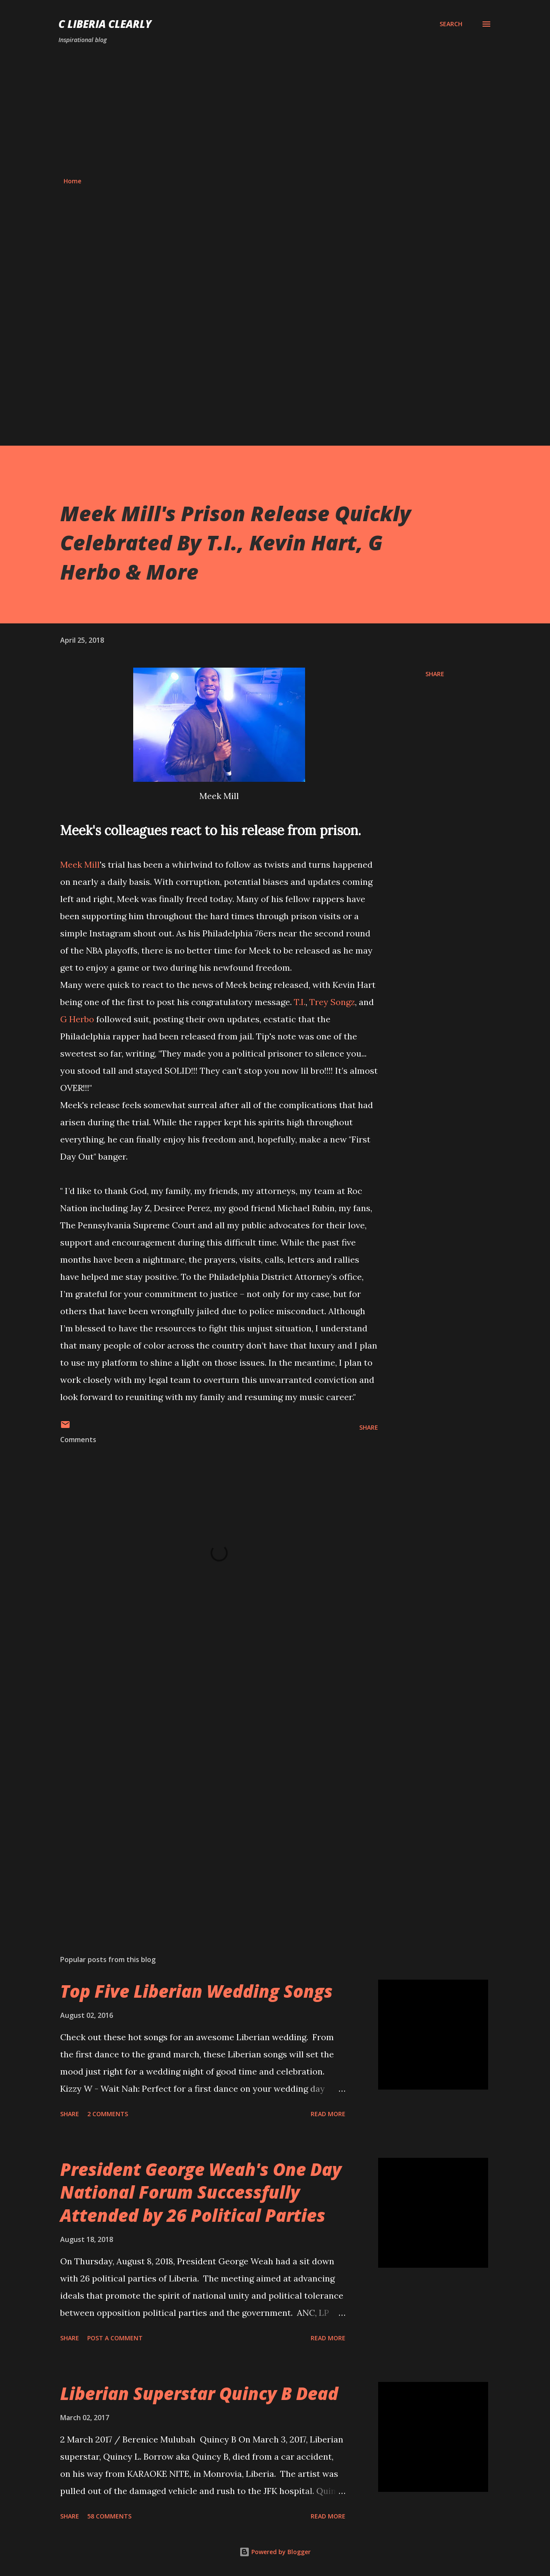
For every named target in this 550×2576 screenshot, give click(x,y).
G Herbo (77, 1019)
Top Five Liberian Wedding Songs (196, 1991)
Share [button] (434, 674)
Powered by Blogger (275, 2552)
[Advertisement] (275, 111)
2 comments (107, 2114)
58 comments (109, 2516)
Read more (328, 2114)
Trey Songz (332, 1001)
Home (72, 181)
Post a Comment (115, 2338)
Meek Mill (80, 864)
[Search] (451, 24)
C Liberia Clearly (105, 24)
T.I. (300, 1001)
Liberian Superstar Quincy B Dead (199, 2393)
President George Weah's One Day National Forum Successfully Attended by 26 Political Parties (201, 2192)
